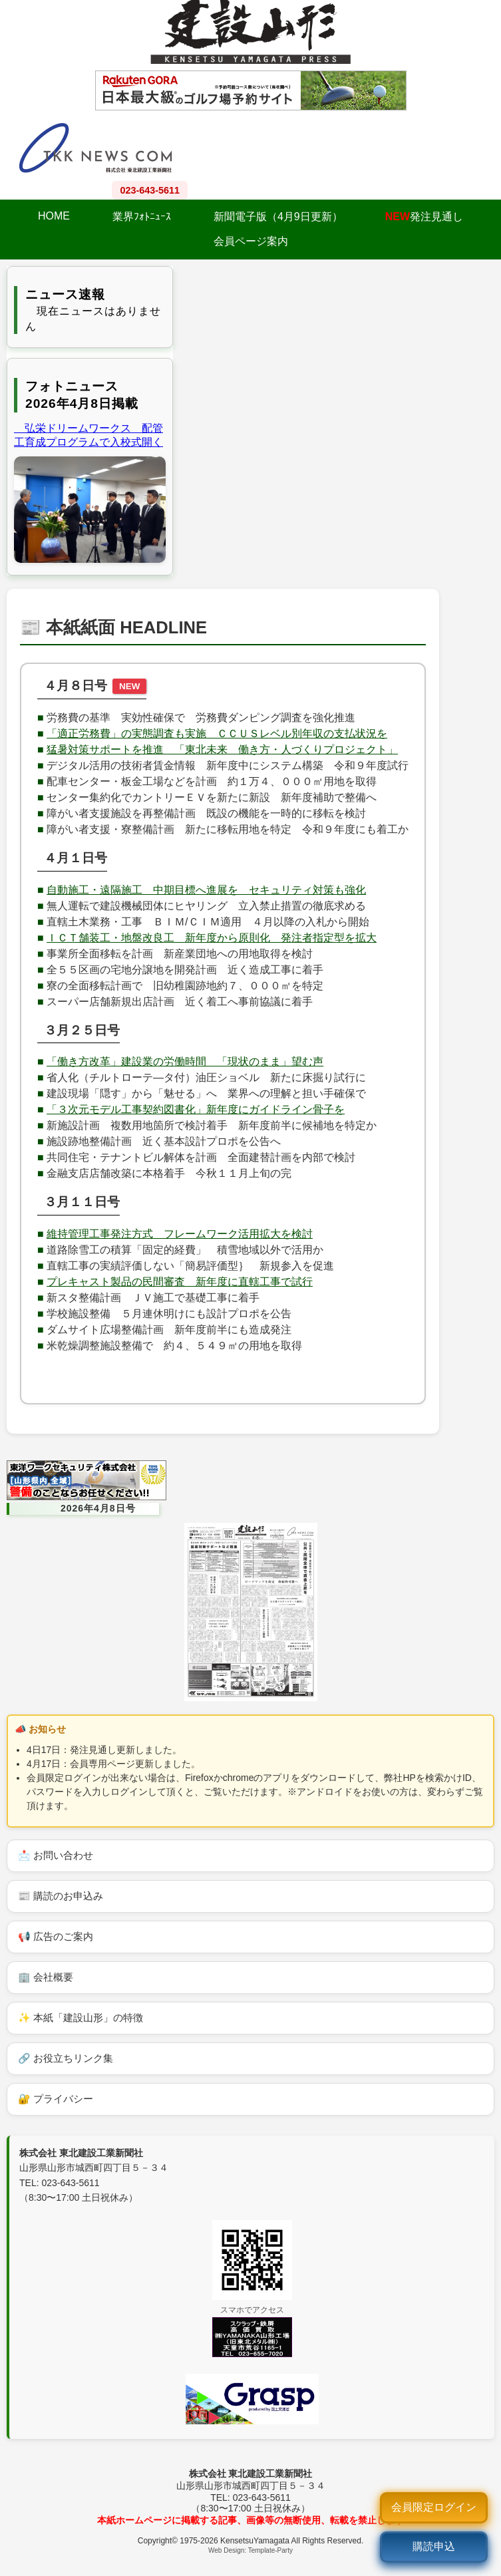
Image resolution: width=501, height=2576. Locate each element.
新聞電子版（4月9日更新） (278, 216)
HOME (54, 216)
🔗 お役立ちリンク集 (65, 2058)
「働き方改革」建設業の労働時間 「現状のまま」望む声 (185, 1061)
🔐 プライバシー (55, 2098)
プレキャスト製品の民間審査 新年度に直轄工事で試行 (180, 1281)
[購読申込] (434, 2547)
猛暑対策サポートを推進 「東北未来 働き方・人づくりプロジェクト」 (222, 749)
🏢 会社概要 (45, 1977)
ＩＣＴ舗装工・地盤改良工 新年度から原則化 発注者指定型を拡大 (212, 937)
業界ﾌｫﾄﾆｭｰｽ (141, 216)
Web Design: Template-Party (250, 2550)
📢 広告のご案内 (55, 1936)
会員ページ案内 (251, 241)
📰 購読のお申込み (60, 1895)
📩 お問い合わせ (55, 1855)
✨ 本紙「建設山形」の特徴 (80, 2017)
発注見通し (424, 216)
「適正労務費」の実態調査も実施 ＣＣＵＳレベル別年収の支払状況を (217, 733)
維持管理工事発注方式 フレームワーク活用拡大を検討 (180, 1233)
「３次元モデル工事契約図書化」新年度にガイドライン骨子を (196, 1109)
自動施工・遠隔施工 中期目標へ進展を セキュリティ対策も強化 (206, 889)
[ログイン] (434, 2507)
